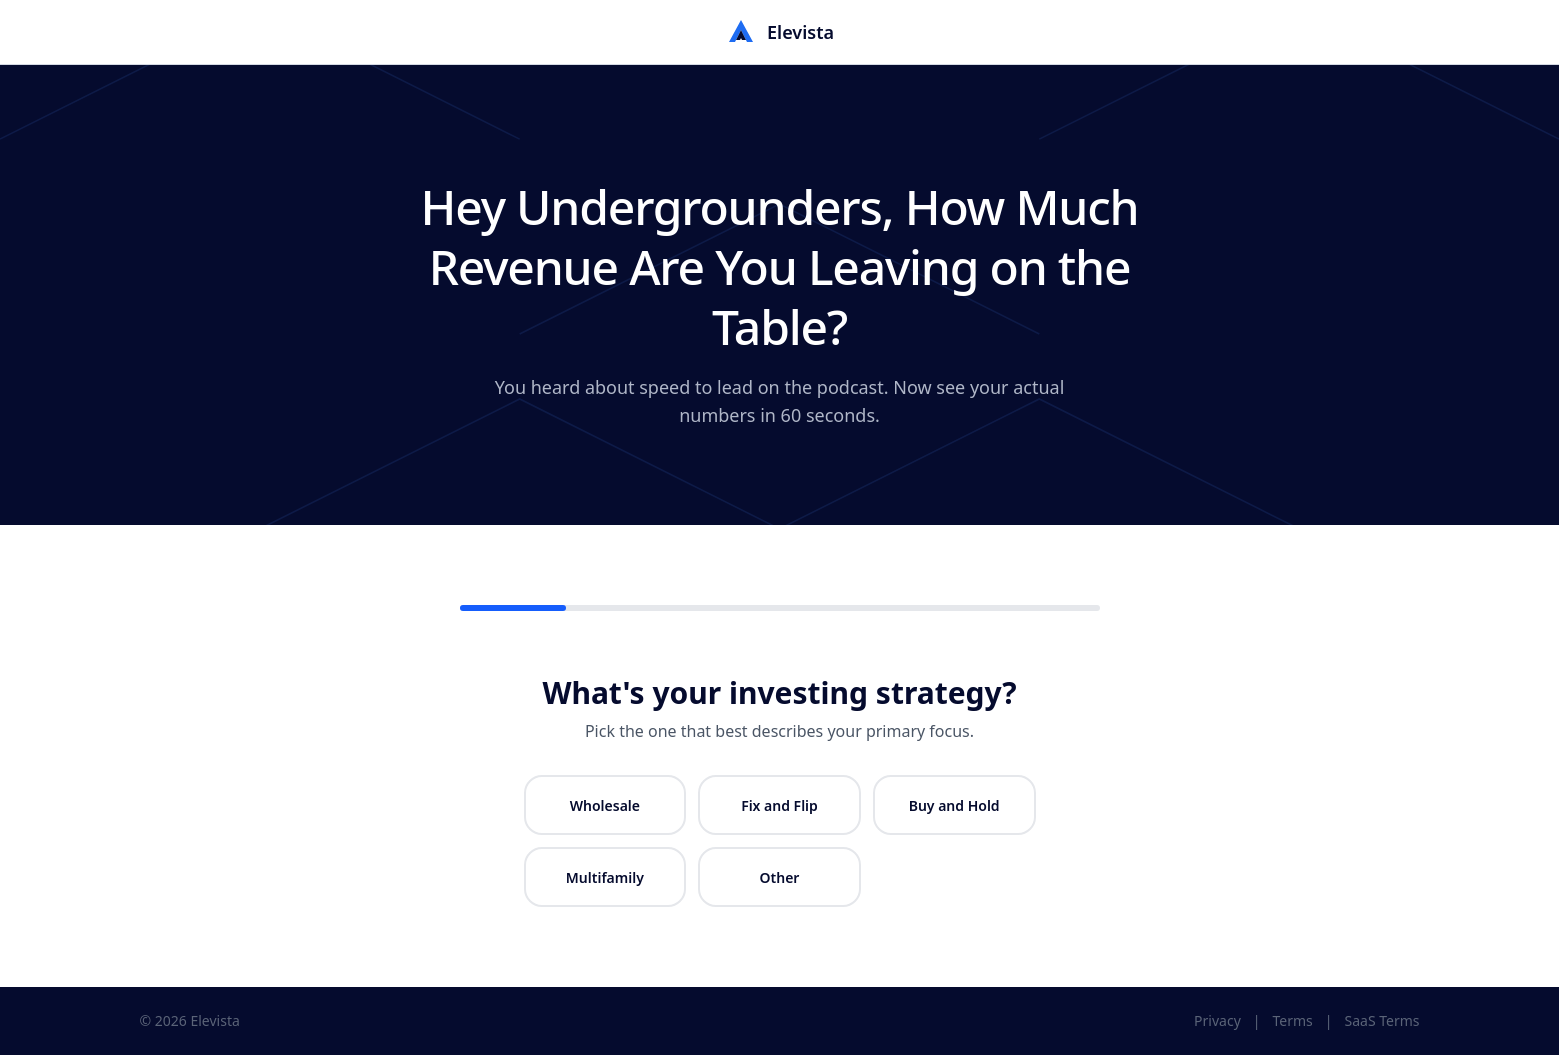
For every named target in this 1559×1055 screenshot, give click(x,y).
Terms (1293, 1020)
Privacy (1217, 1020)
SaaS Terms (1382, 1020)
